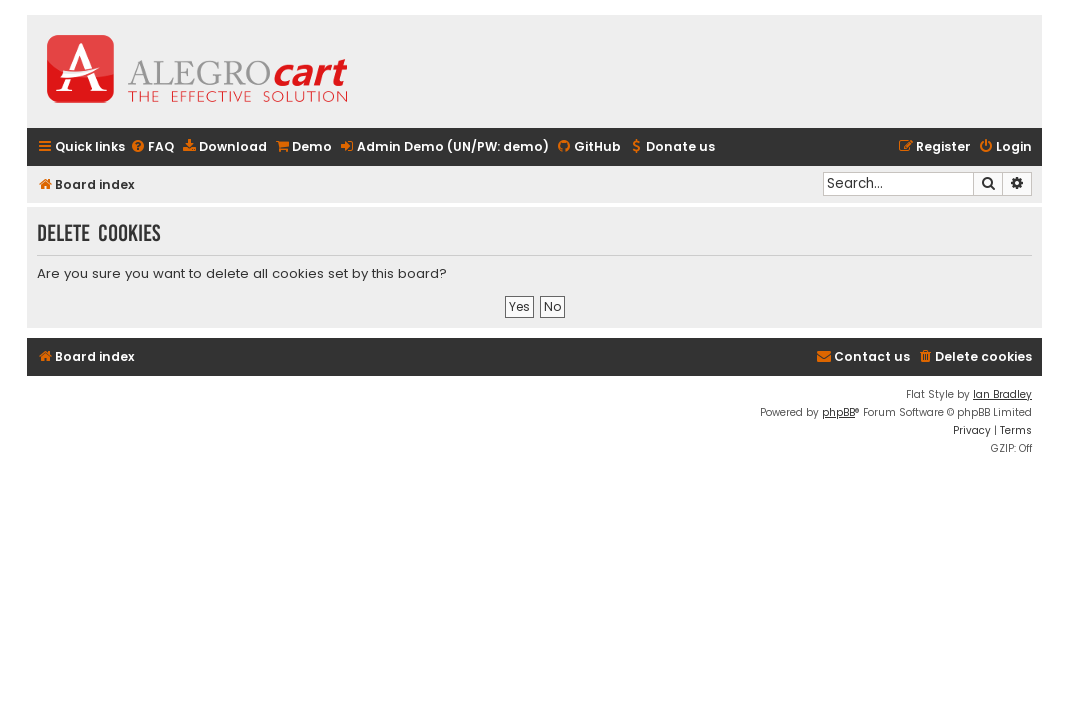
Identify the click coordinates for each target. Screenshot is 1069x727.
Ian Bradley (1002, 394)
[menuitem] (152, 147)
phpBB (838, 412)
